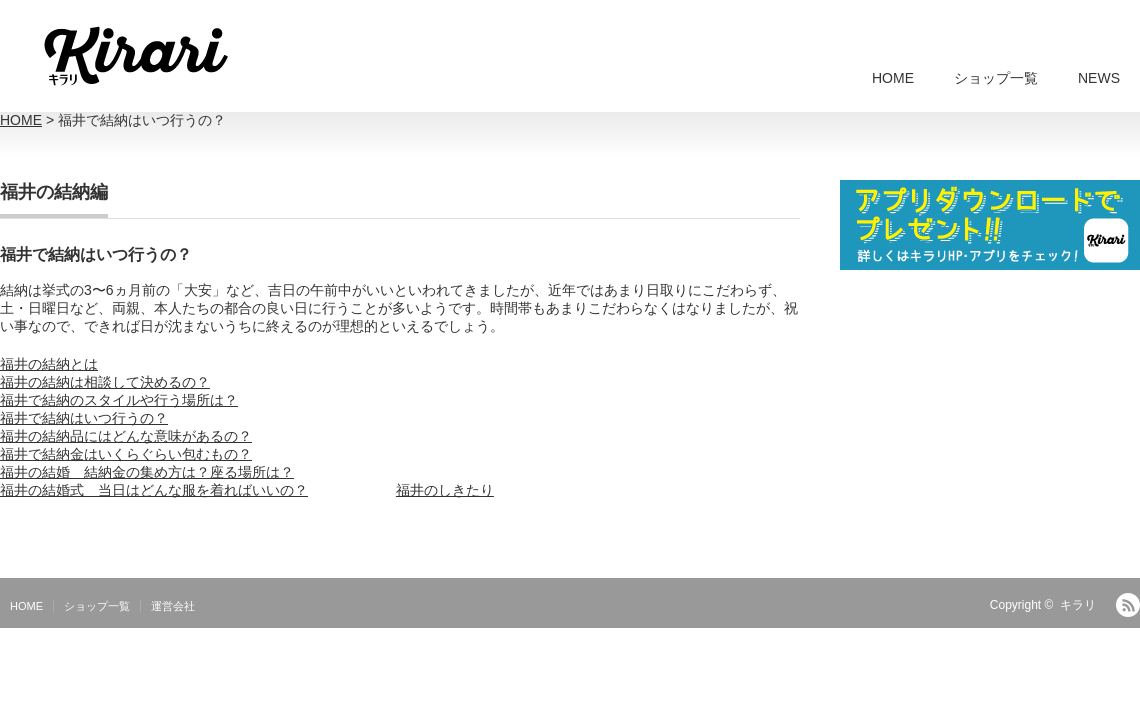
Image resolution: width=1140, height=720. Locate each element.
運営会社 (173, 606)
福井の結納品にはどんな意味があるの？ (126, 436)
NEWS (1099, 78)
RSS (1128, 605)
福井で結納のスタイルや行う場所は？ (119, 400)
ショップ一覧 (996, 78)
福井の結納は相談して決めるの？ (105, 382)
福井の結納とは (49, 364)
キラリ (1078, 605)
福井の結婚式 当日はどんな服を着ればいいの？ (154, 490)
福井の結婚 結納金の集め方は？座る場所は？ (147, 472)
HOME (893, 78)
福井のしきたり (445, 490)
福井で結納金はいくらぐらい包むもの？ (126, 454)
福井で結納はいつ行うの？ (84, 418)
